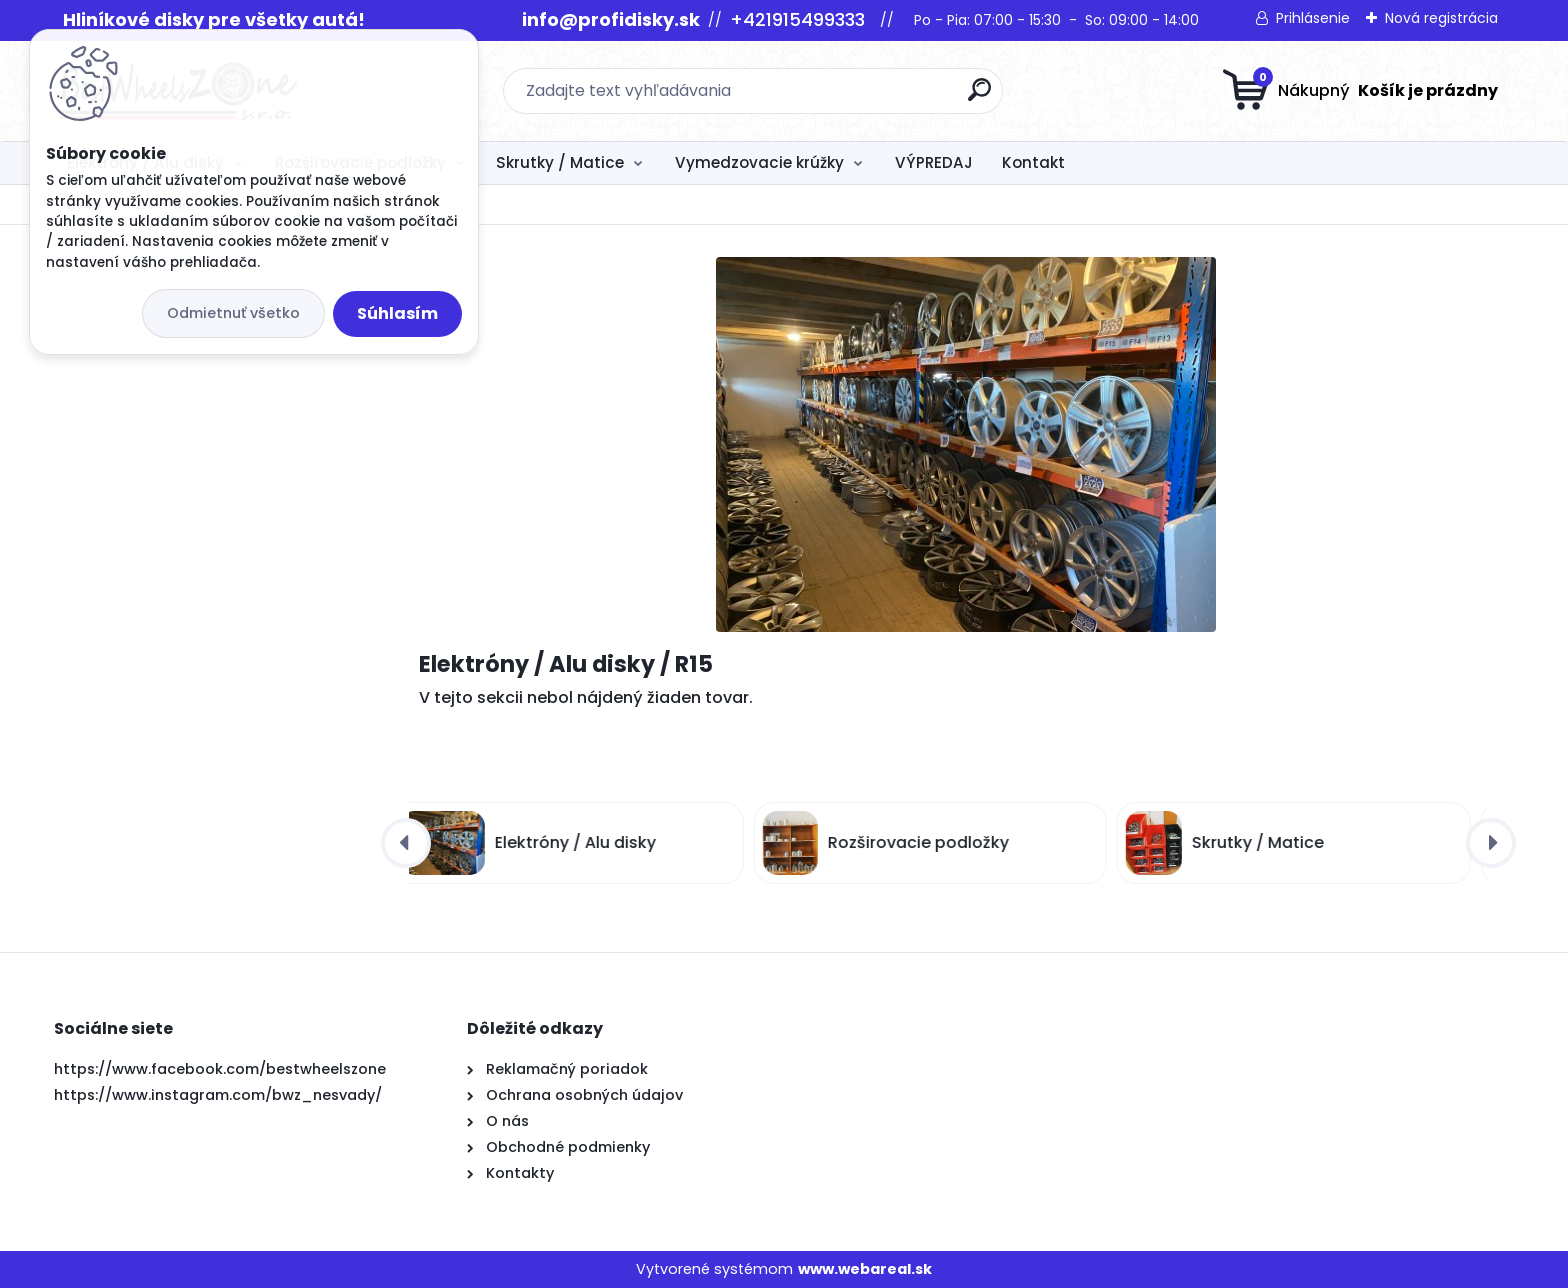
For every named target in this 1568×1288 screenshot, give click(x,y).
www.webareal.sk (865, 1269)
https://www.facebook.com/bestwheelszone (220, 1069)
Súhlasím (397, 313)
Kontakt (1033, 162)
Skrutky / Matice (560, 162)
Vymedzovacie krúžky (759, 162)
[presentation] (406, 843)
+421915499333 (797, 19)
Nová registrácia (1441, 18)
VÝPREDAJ (934, 162)
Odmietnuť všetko (233, 313)
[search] (979, 97)
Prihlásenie (1313, 18)
